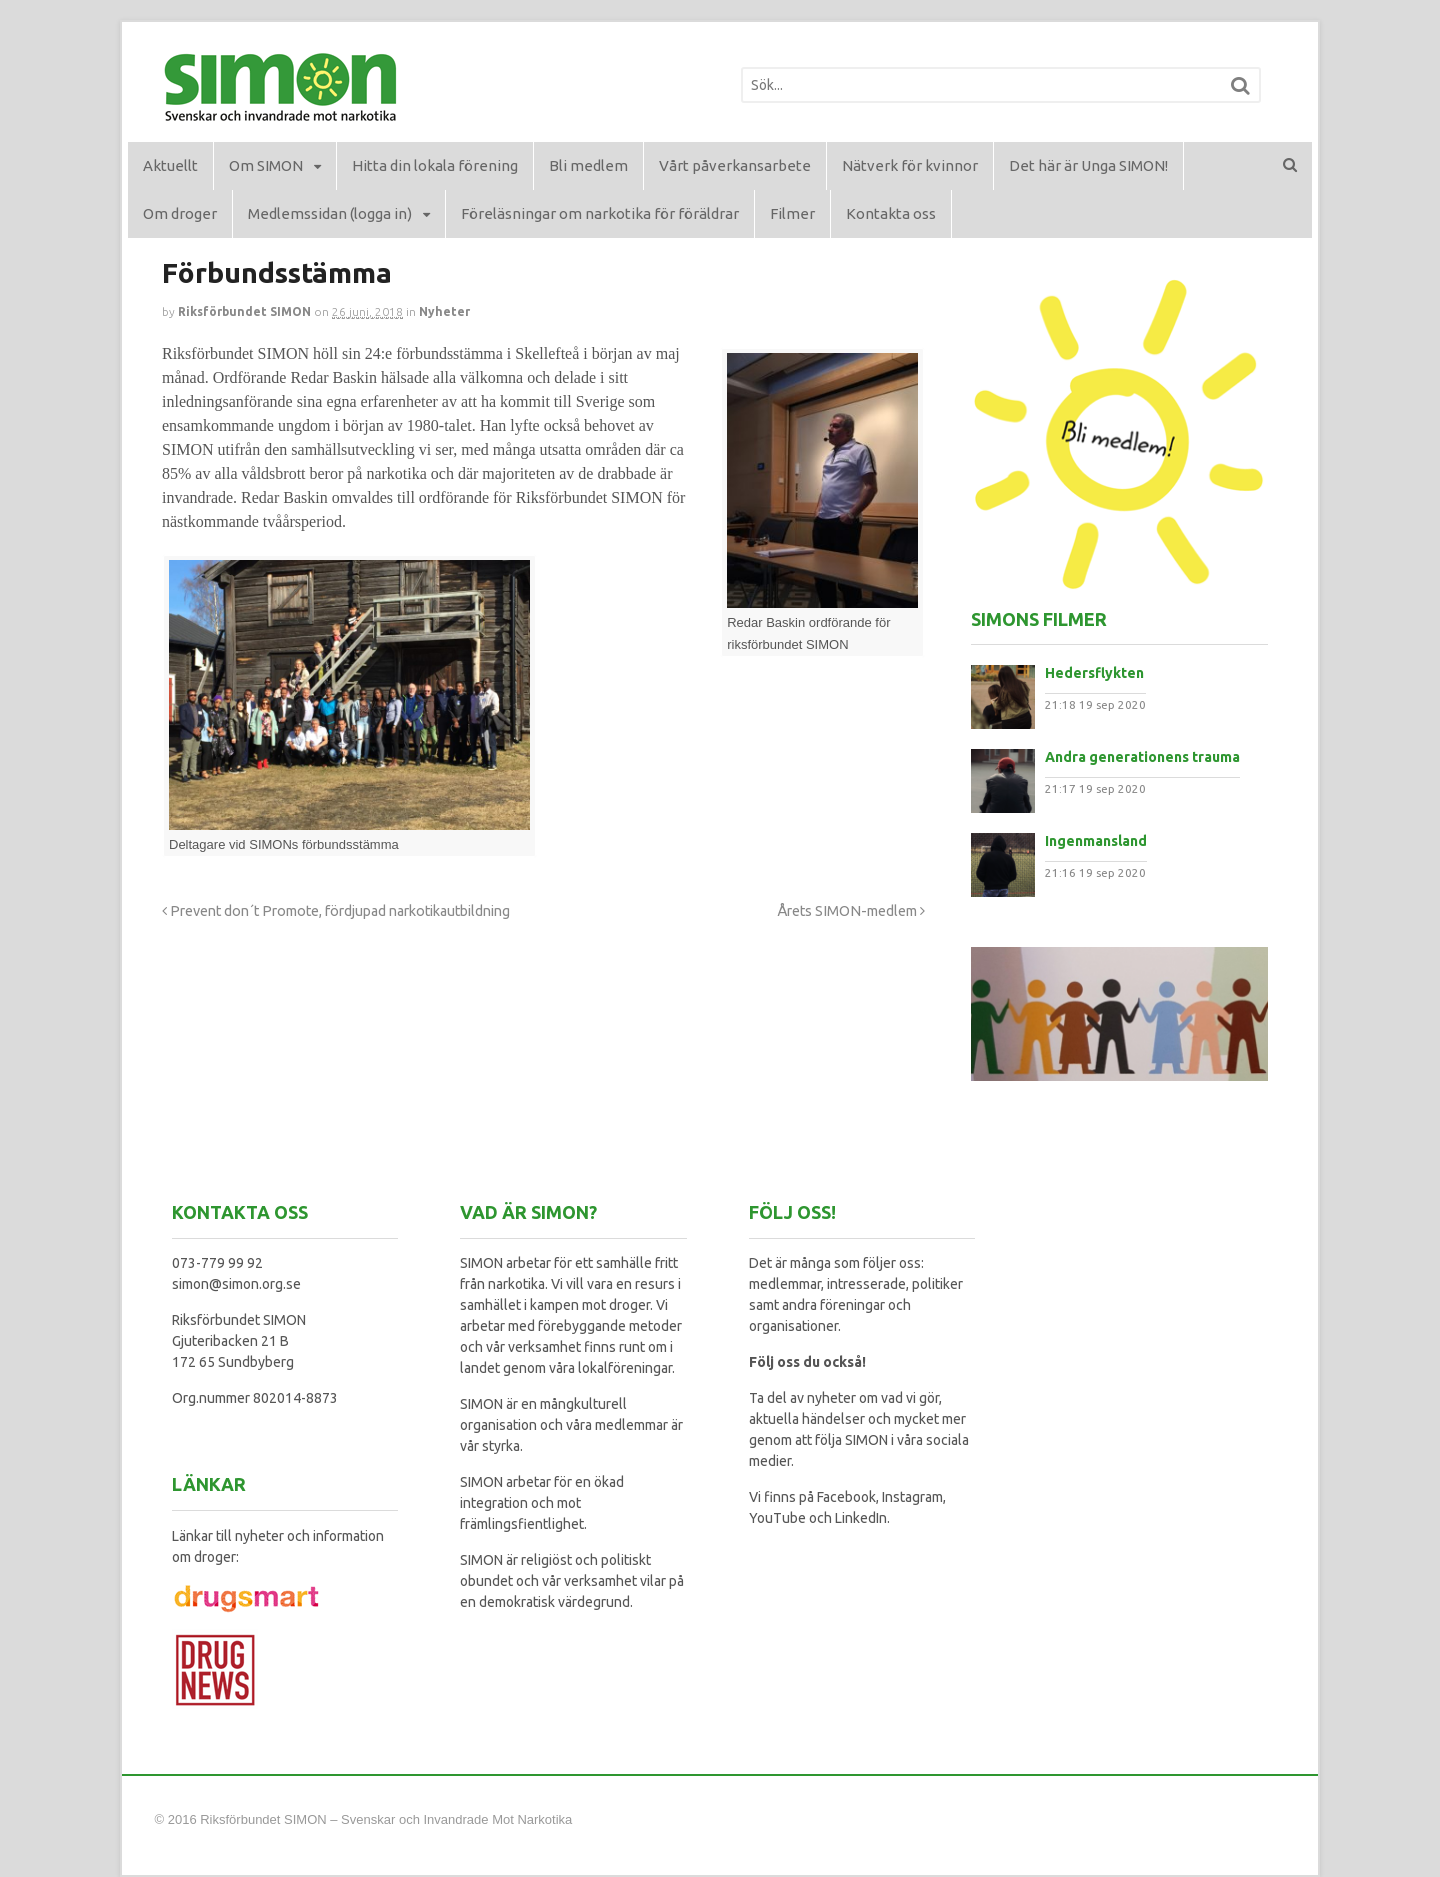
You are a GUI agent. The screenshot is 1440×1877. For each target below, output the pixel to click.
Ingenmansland (1096, 841)
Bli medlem (588, 165)
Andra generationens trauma (1142, 757)
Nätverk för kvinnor (910, 165)
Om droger (180, 213)
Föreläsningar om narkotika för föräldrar (600, 213)
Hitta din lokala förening (435, 165)
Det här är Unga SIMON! (1088, 165)
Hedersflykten (1094, 673)
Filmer (792, 213)
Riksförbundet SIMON (244, 311)
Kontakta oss (891, 213)
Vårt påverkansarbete (735, 165)
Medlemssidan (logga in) (330, 213)
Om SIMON (266, 165)
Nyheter (444, 311)
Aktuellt (170, 165)
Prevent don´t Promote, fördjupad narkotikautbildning (336, 911)
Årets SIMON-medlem (851, 911)
